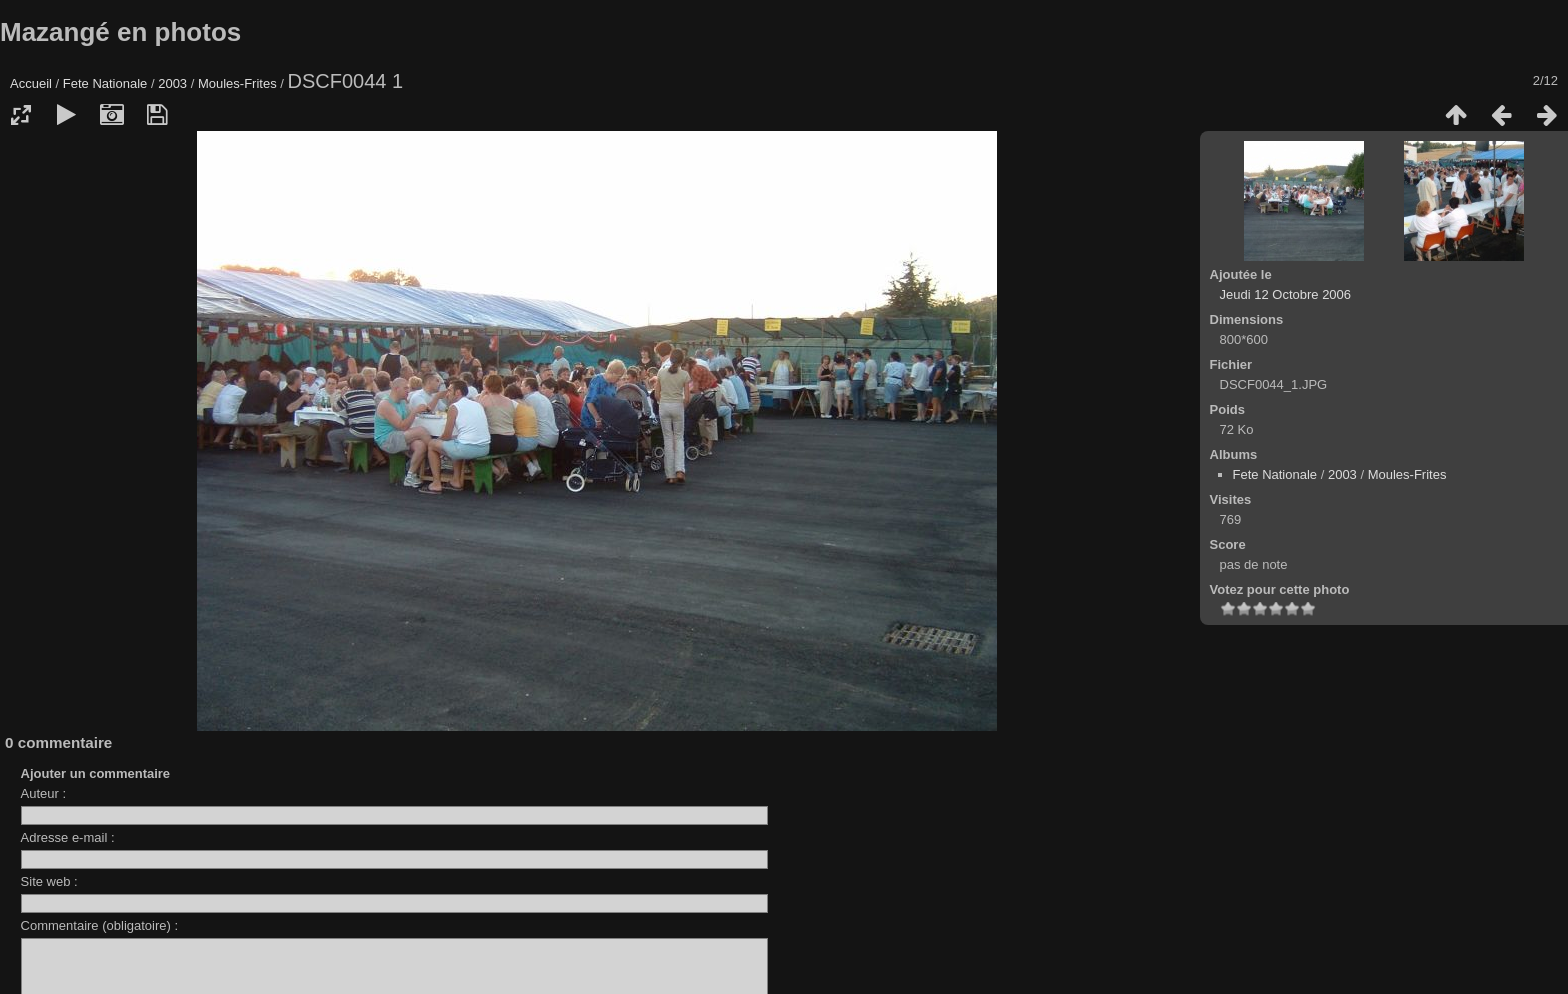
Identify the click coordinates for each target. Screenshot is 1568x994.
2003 (172, 83)
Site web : (49, 881)
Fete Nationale (105, 83)
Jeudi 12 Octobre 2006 (1286, 294)
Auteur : (44, 793)
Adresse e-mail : (68, 837)
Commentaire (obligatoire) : (100, 925)
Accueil (31, 83)
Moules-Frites (237, 83)
